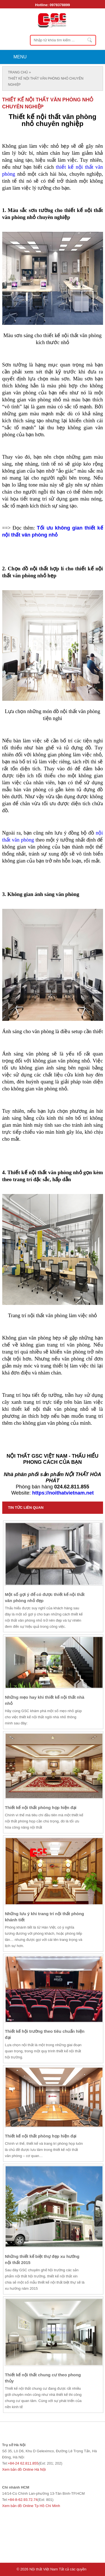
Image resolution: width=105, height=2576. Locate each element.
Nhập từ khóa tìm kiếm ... (90, 40)
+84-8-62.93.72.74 (23, 2500)
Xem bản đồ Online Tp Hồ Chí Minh (31, 2506)
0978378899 (60, 5)
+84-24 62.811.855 (23, 2463)
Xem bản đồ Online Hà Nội (24, 2469)
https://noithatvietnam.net (63, 1493)
